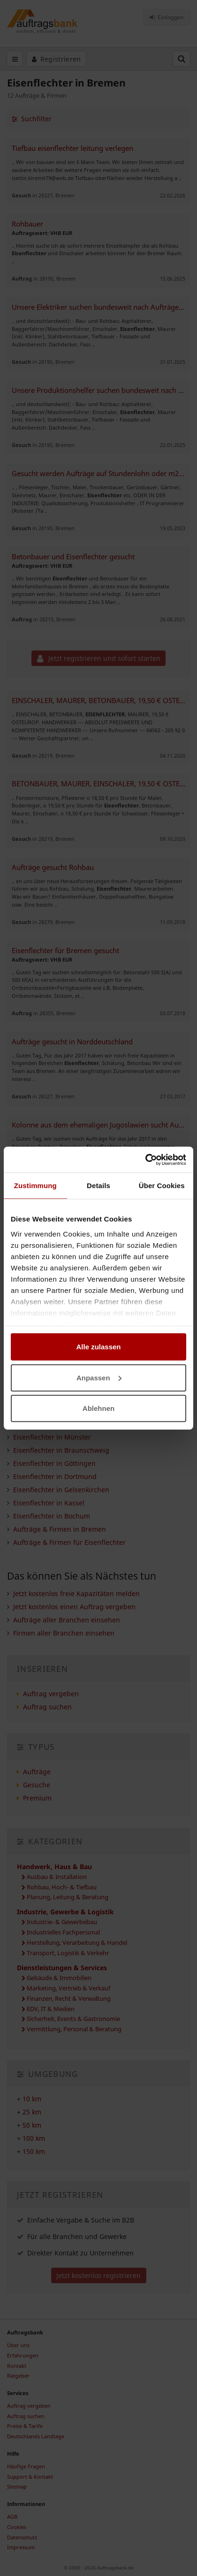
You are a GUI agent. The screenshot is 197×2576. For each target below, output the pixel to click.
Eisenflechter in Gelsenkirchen (61, 1489)
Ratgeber (18, 2375)
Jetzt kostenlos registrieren (98, 2275)
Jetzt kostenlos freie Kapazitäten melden (76, 1593)
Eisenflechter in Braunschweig (61, 1450)
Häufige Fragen (26, 2466)
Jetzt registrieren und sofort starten (98, 658)
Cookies (16, 2526)
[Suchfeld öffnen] (181, 59)
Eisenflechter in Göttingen (54, 1463)
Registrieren (56, 59)
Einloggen (167, 17)
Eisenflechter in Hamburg (53, 1358)
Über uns (18, 2345)
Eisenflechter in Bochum (51, 1515)
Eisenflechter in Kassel (48, 1502)
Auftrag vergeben (155, 1221)
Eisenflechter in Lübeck (49, 1423)
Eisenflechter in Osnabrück (55, 1384)
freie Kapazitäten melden (58, 1229)
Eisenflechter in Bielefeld (52, 1410)
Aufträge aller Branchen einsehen (66, 1619)
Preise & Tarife (25, 2425)
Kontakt (16, 2365)
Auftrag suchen (47, 1706)
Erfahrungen (22, 2355)
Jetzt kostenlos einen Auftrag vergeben (74, 1606)
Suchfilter (32, 118)
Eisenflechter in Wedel (48, 1371)
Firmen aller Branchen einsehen (63, 1633)
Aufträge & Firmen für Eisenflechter (69, 1542)
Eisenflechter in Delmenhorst (59, 1344)
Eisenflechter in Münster (52, 1437)
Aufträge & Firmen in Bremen (59, 1529)
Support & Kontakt (30, 2476)
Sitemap (17, 2486)
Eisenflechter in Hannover (54, 1397)
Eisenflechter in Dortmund (55, 1476)
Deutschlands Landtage (35, 2436)
